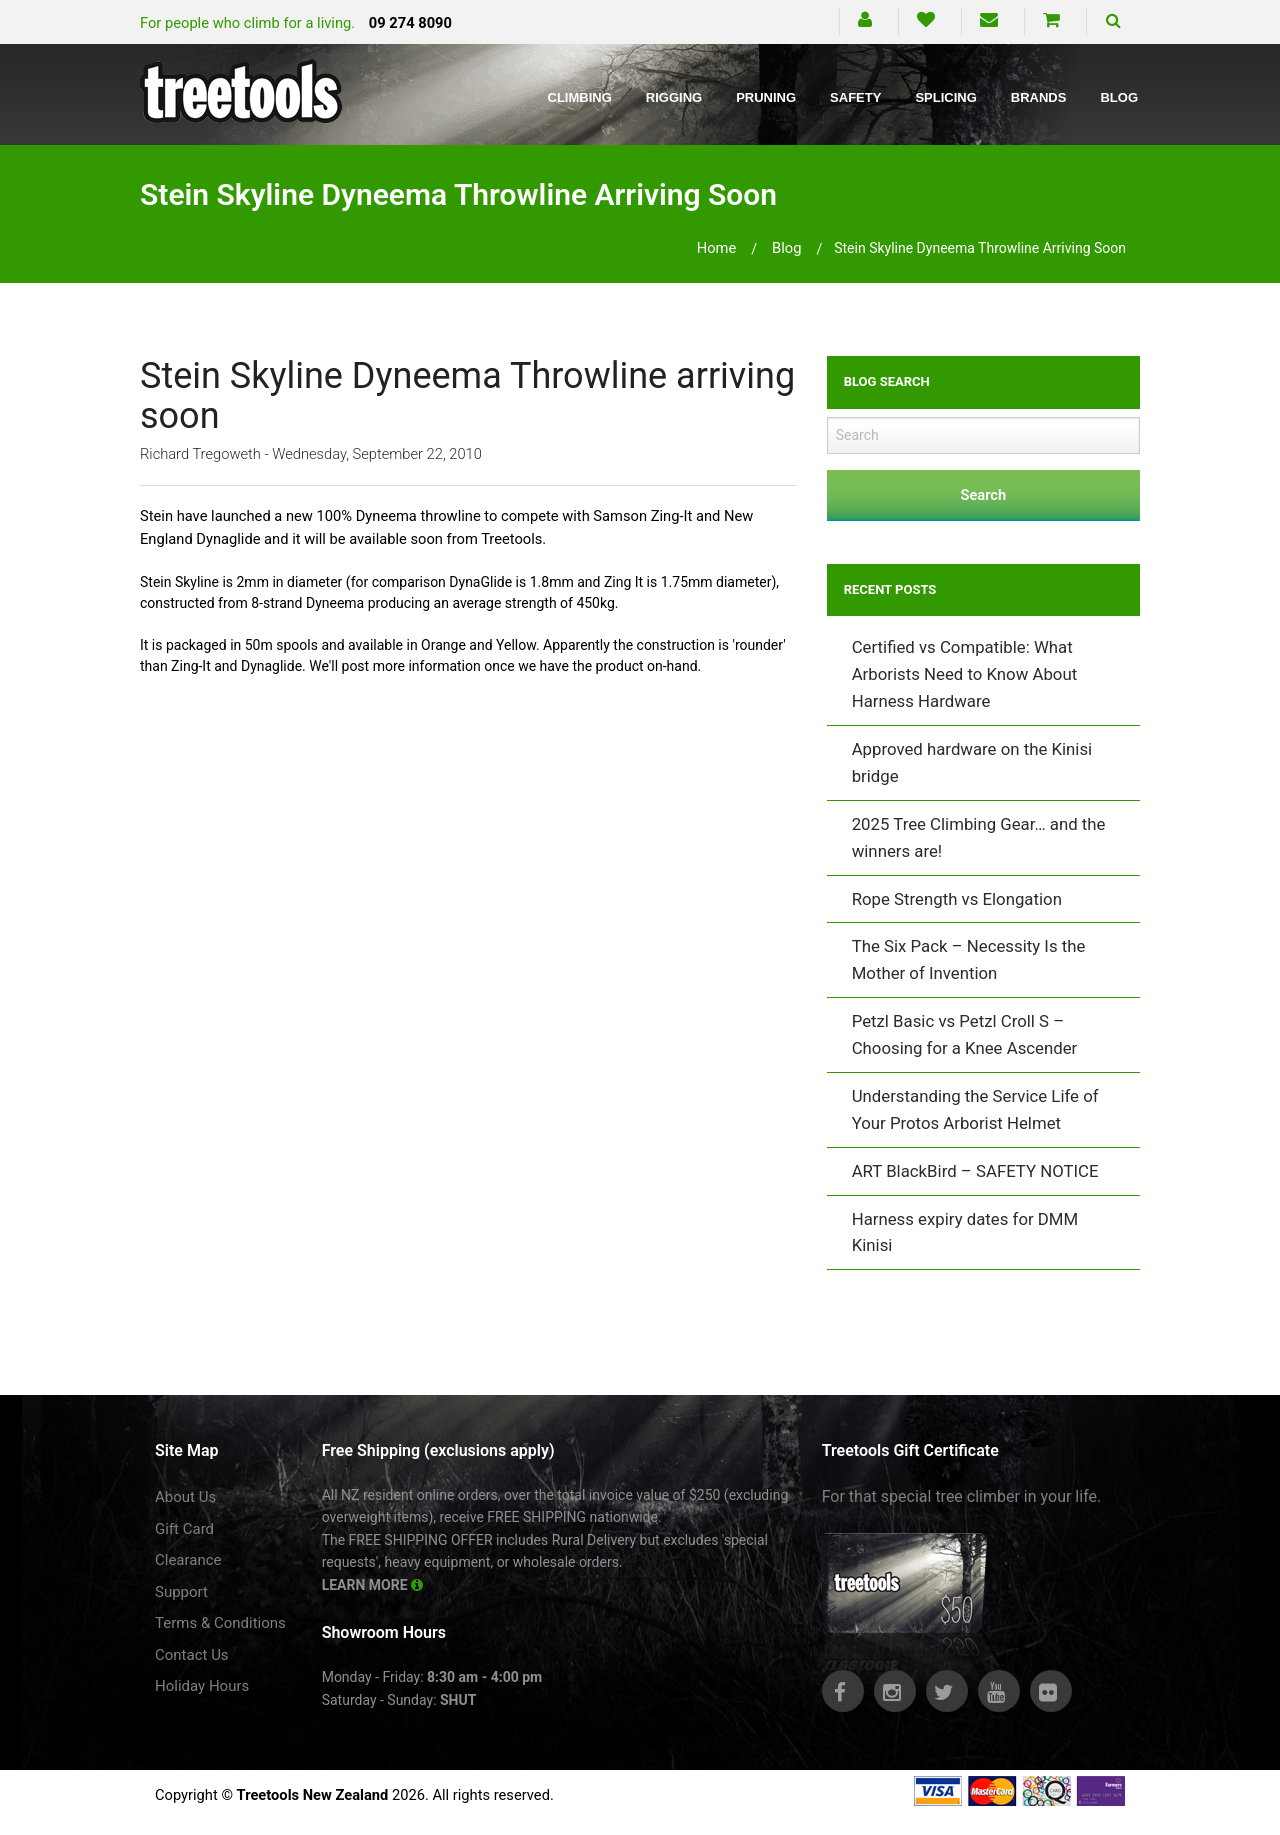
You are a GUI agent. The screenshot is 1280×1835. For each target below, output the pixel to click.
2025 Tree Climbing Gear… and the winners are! (979, 837)
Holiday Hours (202, 1686)
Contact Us (192, 1655)
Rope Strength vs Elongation (957, 899)
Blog (1119, 97)
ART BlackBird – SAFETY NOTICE (975, 1171)
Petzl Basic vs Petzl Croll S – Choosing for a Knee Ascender (965, 1034)
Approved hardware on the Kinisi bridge (972, 762)
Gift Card (184, 1529)
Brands (1039, 97)
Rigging (674, 97)
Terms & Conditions (220, 1623)
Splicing (945, 97)
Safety (855, 97)
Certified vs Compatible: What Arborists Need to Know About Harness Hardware (964, 674)
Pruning (766, 97)
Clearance (188, 1560)
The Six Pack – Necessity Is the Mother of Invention (969, 959)
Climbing (580, 97)
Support (181, 1592)
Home (717, 248)
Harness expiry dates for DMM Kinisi (965, 1232)
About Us (185, 1497)
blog (786, 248)
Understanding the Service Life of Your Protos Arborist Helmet (975, 1109)
